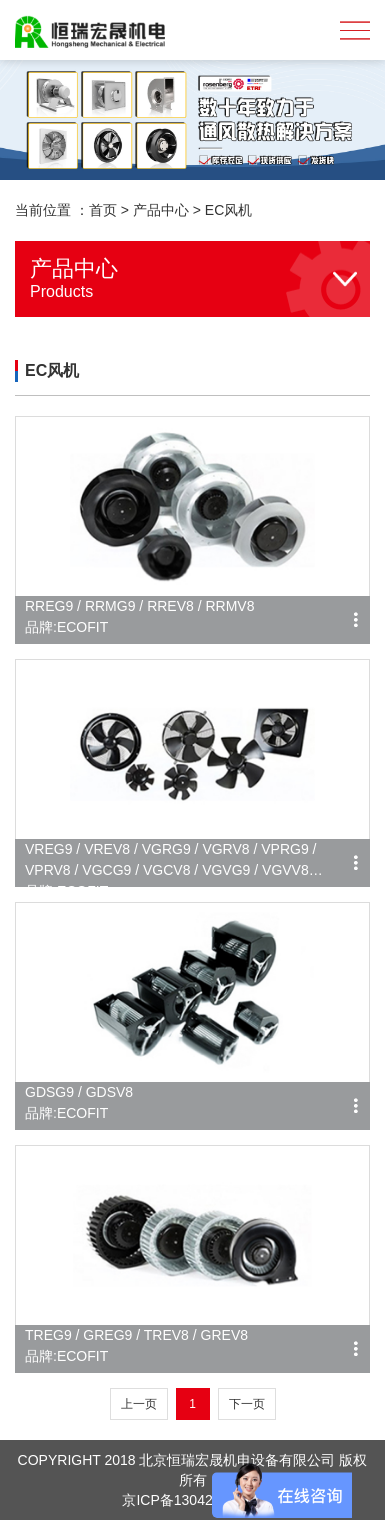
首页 (103, 210)
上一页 (139, 1404)
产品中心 (161, 210)
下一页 (247, 1404)
